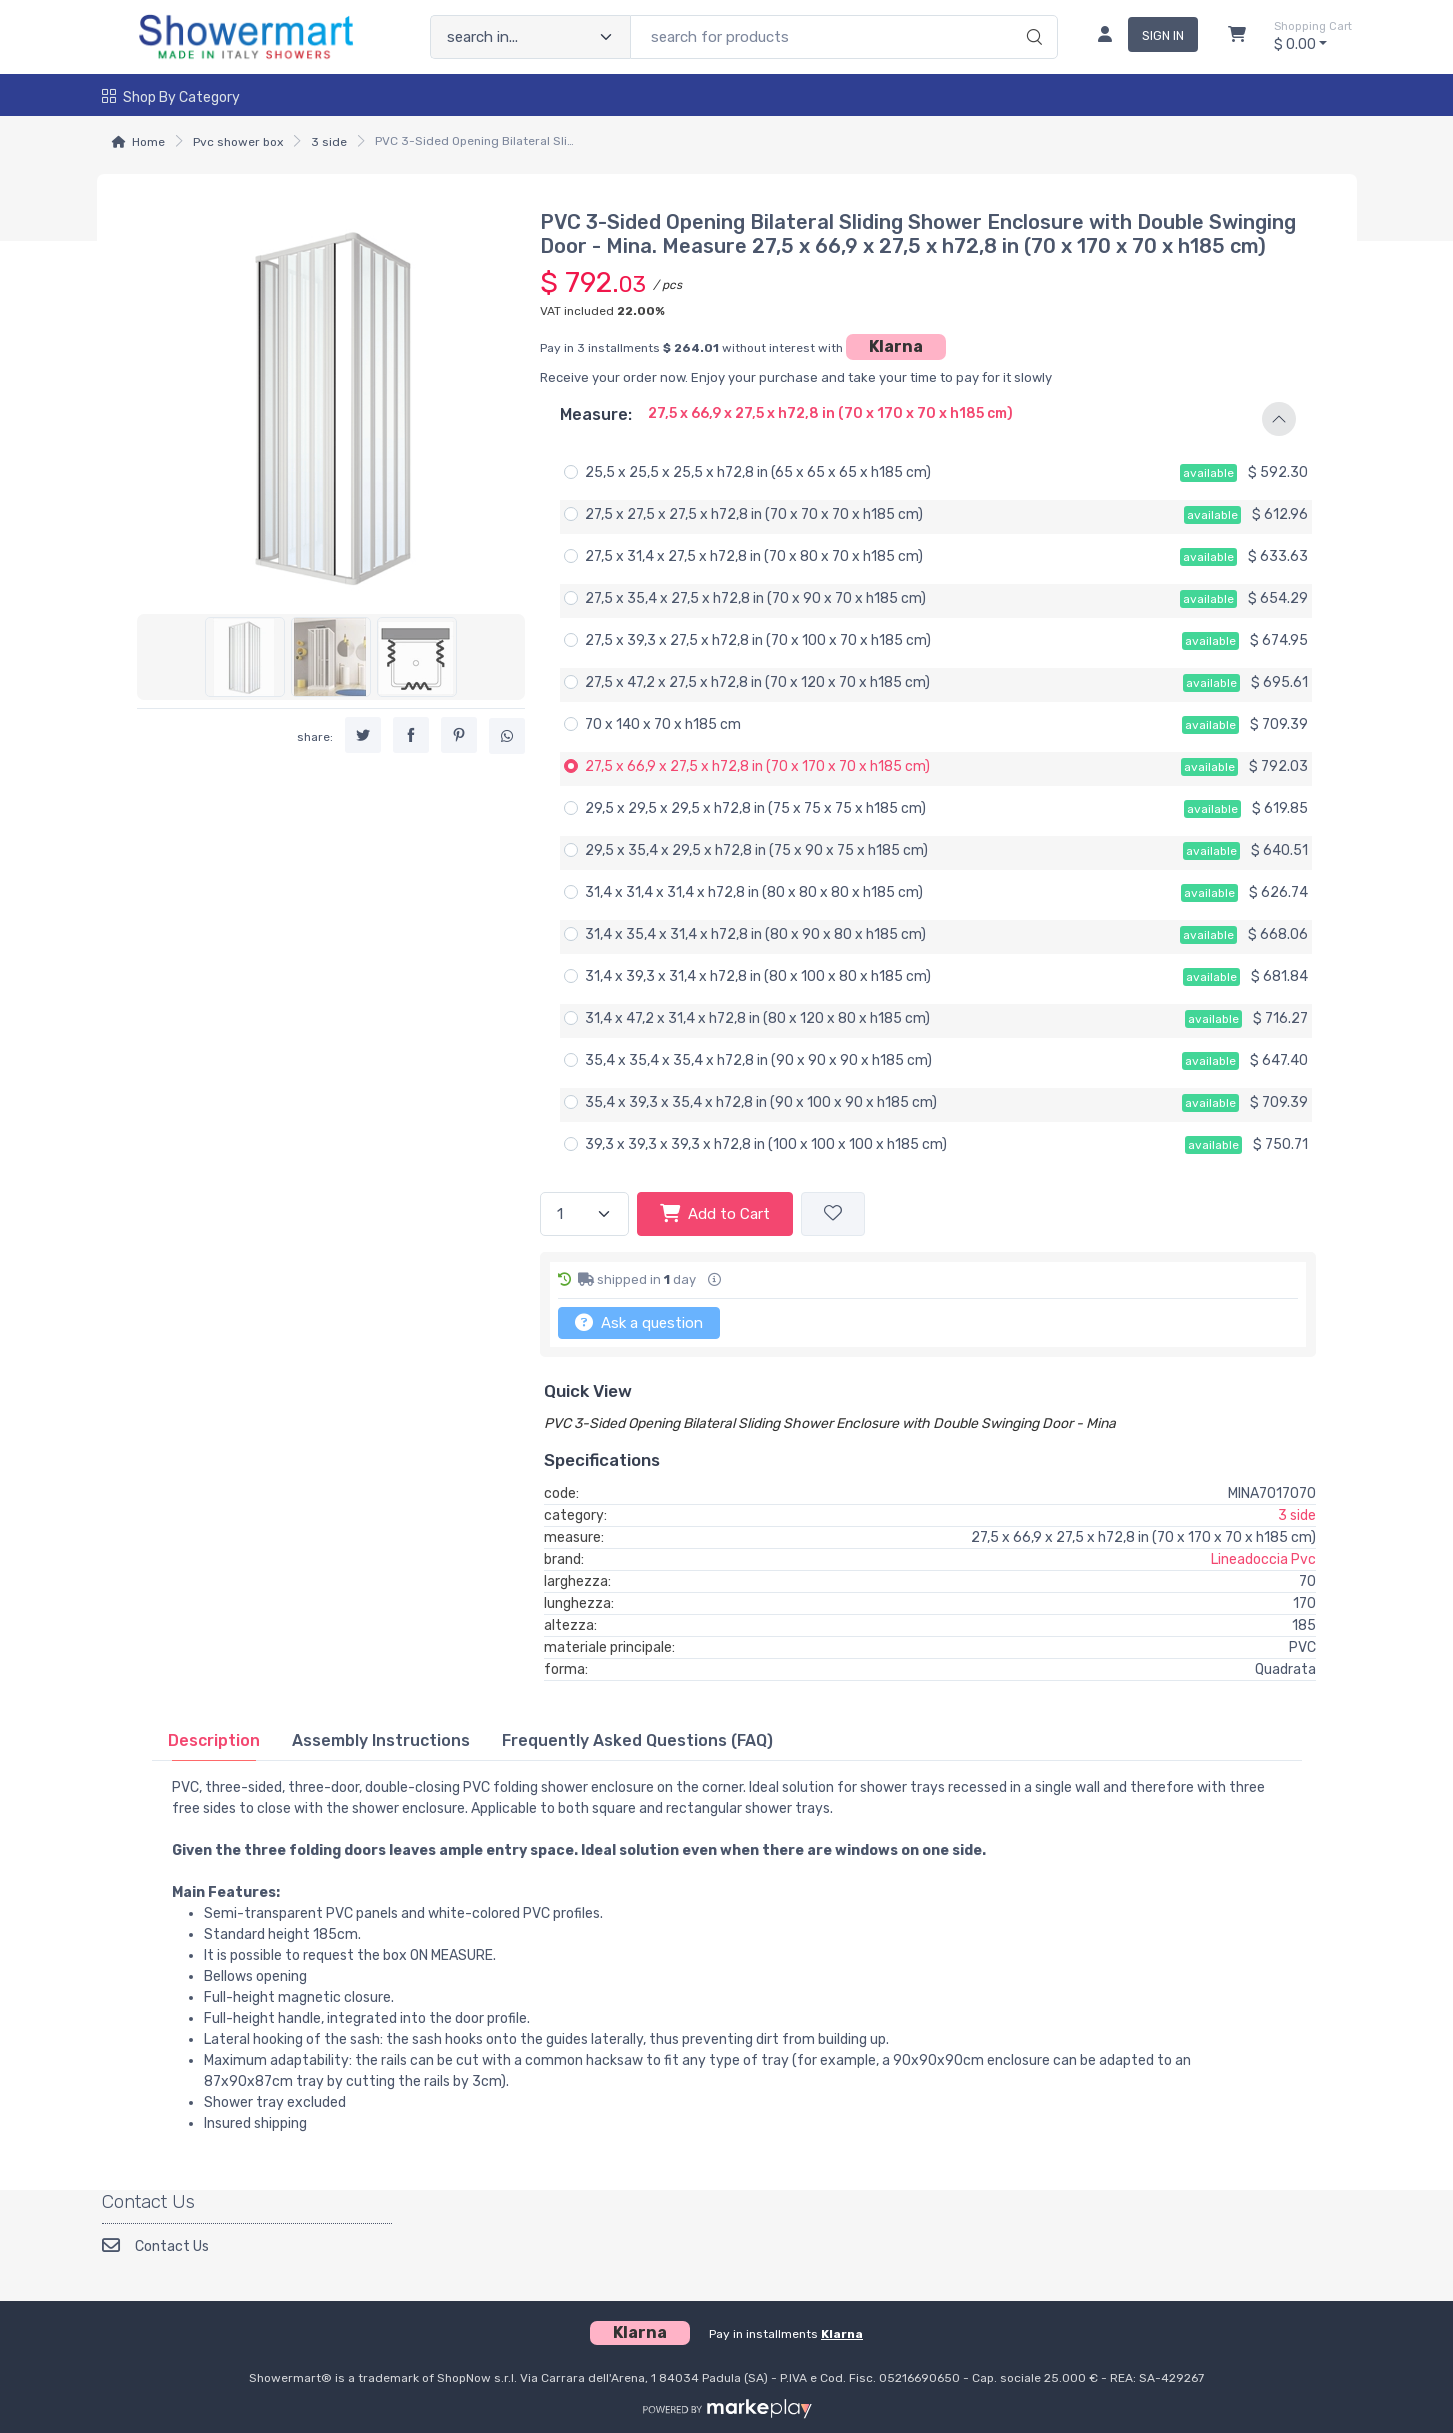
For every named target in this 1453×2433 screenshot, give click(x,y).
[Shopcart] (1237, 37)
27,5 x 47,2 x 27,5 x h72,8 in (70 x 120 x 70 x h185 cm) (757, 682)
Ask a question (639, 1322)
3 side (329, 142)
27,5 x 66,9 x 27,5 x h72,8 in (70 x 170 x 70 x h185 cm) (757, 766)
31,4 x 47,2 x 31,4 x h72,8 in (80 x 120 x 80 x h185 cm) (757, 1018)
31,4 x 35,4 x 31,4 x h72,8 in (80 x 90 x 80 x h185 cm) (755, 934)
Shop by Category (171, 97)
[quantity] (584, 1214)
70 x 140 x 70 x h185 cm (663, 724)
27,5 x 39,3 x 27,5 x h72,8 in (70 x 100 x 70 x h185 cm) (758, 640)
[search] (1031, 16)
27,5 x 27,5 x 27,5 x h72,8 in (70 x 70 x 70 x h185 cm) (754, 514)
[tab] (214, 1740)
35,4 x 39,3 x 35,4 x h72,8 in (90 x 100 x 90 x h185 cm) (761, 1102)
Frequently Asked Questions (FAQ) (637, 1740)
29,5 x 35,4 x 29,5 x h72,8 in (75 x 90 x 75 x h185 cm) (756, 850)
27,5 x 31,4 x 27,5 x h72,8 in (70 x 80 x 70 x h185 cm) (754, 556)
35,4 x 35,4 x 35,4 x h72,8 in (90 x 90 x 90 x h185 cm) (758, 1060)
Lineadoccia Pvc (1263, 1559)
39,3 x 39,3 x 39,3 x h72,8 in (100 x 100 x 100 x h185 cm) (766, 1144)
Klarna (896, 346)
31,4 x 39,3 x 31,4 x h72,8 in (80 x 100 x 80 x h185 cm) (758, 976)
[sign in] (1139, 37)
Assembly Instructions (381, 1740)
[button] (928, 419)
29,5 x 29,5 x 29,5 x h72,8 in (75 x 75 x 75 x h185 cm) (755, 808)
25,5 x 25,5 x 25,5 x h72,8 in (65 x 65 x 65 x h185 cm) (758, 472)
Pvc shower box (238, 142)
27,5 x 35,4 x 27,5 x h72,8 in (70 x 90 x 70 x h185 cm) (755, 598)
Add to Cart (715, 1213)
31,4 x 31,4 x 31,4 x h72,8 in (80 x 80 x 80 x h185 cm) (754, 892)
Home (148, 142)
